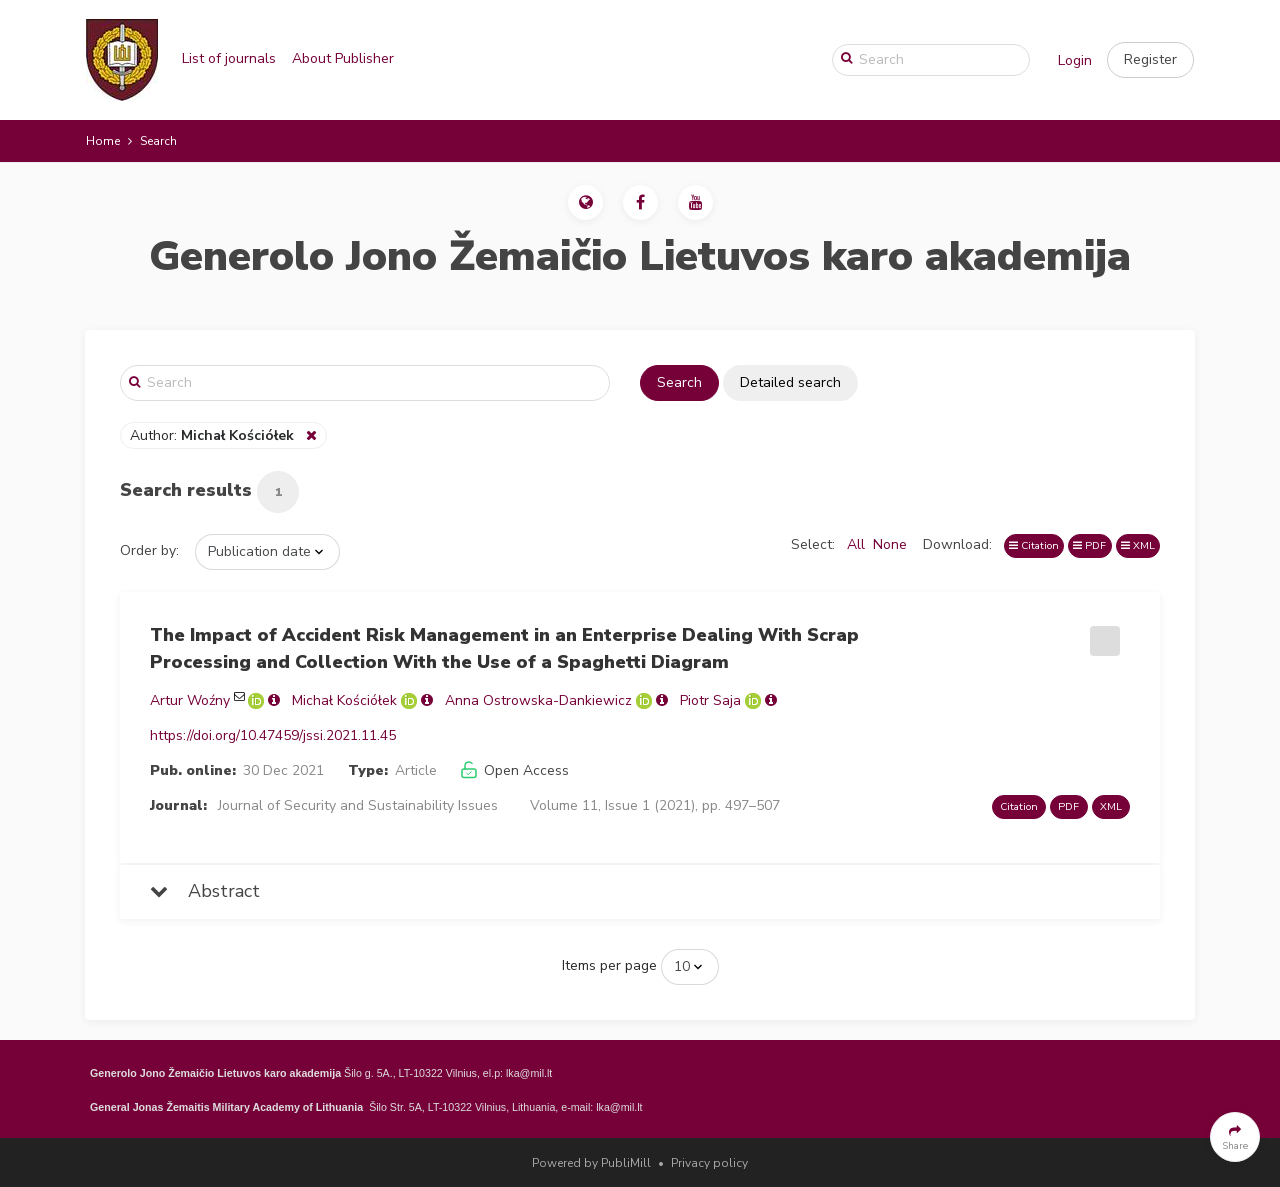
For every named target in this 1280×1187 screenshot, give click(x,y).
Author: (214, 435)
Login (1075, 60)
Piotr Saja (710, 700)
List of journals (229, 58)
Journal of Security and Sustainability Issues (358, 805)
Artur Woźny (190, 700)
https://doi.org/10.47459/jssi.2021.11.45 (273, 735)
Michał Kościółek (344, 700)
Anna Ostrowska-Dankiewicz (538, 700)
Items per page (609, 965)
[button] (1150, 60)
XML (1138, 545)
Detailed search (790, 382)
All (856, 544)
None (890, 544)
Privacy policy (709, 1163)
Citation (1034, 545)
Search (679, 382)
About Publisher (343, 58)
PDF (1089, 545)
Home (103, 141)
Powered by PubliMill (591, 1163)
